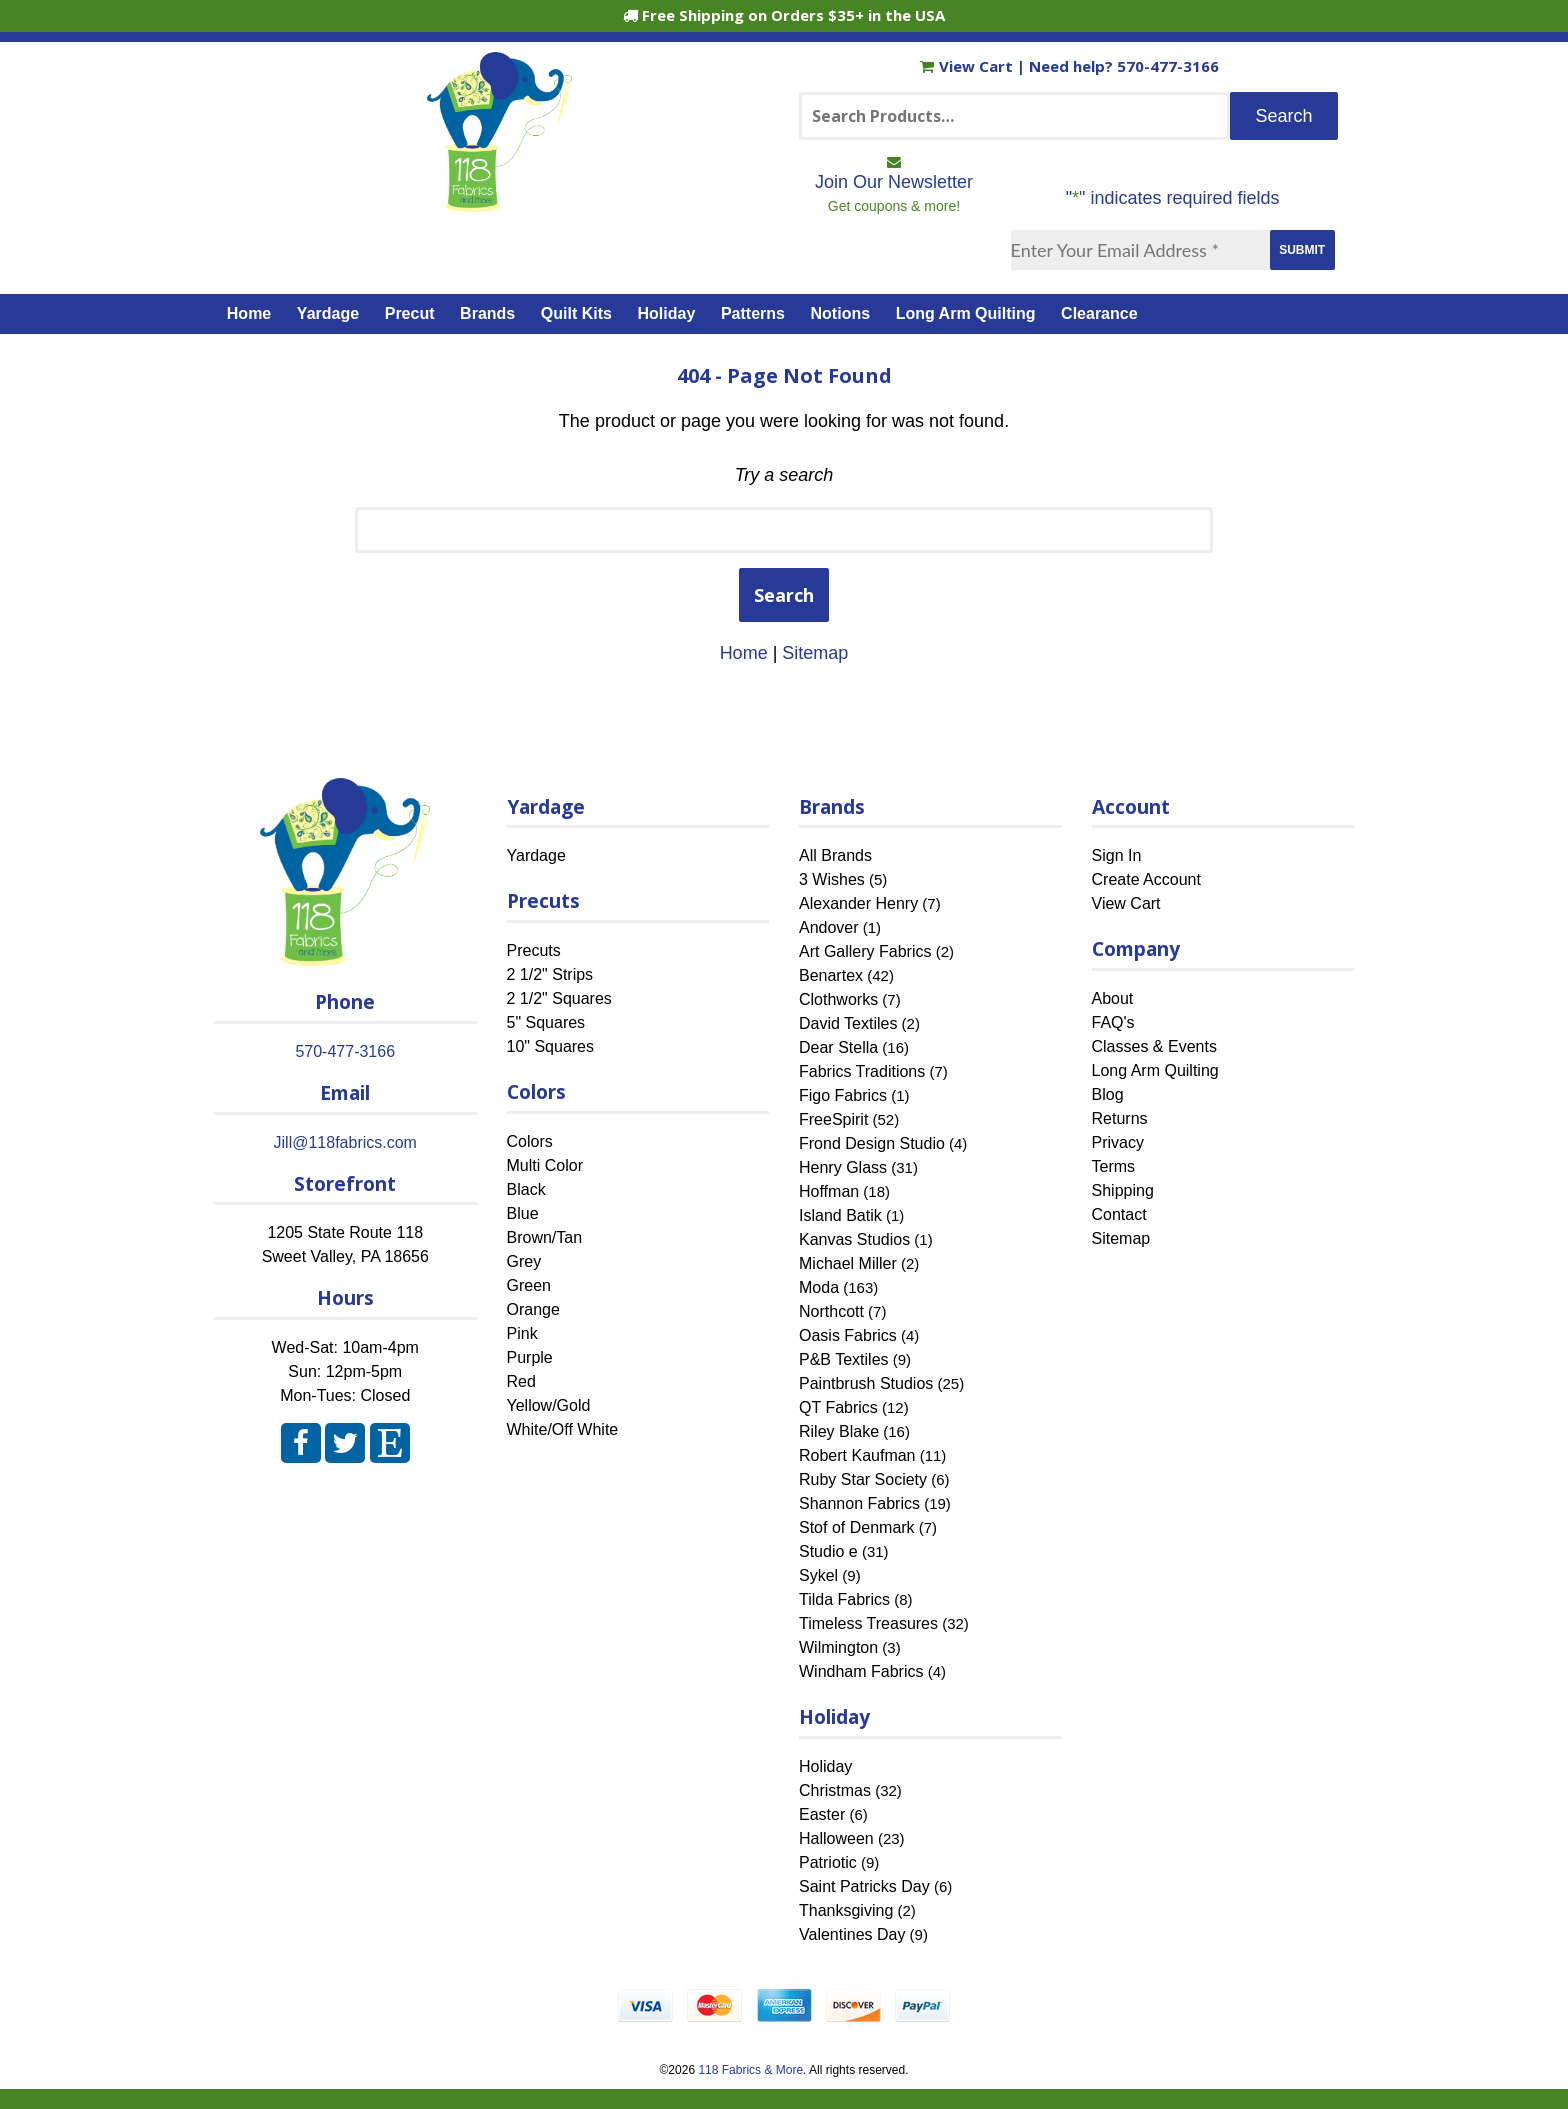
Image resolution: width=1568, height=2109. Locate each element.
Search (784, 595)
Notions (841, 313)
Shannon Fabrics (859, 1503)
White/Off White (563, 1429)
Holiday (667, 313)
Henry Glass (843, 1167)
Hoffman (829, 1191)
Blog (1108, 1094)
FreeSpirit (833, 1119)
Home (249, 313)
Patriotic (828, 1862)
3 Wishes (832, 879)
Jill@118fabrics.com (345, 1142)
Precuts (534, 950)
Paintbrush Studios (866, 1383)
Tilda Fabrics (844, 1599)
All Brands (835, 855)
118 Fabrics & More (750, 2070)
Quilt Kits (576, 313)
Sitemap (815, 653)
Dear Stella (838, 1047)
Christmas (835, 1790)
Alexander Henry (858, 903)
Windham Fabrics (861, 1671)
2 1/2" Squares (559, 998)
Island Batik (840, 1215)
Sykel (818, 1575)
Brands (487, 313)
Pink (522, 1333)
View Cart (968, 66)
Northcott (831, 1311)
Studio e (828, 1551)
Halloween (836, 1838)
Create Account (1146, 879)
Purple (530, 1357)
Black (526, 1189)
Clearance (1099, 313)
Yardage (328, 313)
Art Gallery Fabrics (865, 951)
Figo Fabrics (843, 1095)
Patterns (753, 313)
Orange (533, 1309)
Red (521, 1381)
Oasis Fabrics (848, 1335)
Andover (829, 927)
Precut (410, 313)
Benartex (831, 975)
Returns (1120, 1118)
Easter (822, 1814)
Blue (523, 1213)
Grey (524, 1261)
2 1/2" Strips (550, 974)
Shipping (1123, 1190)
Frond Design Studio (872, 1143)
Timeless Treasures (868, 1623)
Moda (819, 1287)
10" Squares (551, 1046)
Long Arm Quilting (966, 313)
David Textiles (848, 1023)
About (1113, 998)
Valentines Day (852, 1934)
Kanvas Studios (854, 1239)
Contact (1119, 1214)
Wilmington (838, 1647)
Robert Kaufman (857, 1455)
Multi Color (545, 1165)
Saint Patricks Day (864, 1886)
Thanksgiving (846, 1910)
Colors (530, 1141)
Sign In (1117, 855)
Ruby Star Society (863, 1479)
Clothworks (838, 999)
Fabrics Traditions (862, 1071)
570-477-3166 (1168, 66)
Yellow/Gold (549, 1405)
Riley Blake (839, 1431)
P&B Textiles (844, 1359)
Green (529, 1285)
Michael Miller (848, 1263)
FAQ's (1113, 1022)
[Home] (499, 203)
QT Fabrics (838, 1407)
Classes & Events (1154, 1046)
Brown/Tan (545, 1237)
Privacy (1118, 1142)
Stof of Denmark (857, 1527)
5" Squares (546, 1022)
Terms (1114, 1166)
